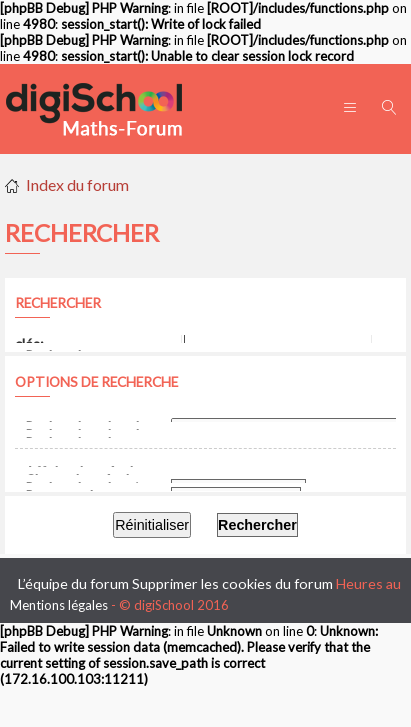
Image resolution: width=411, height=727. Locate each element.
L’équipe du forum (73, 583)
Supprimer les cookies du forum (232, 583)
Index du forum (77, 184)
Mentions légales (59, 605)
